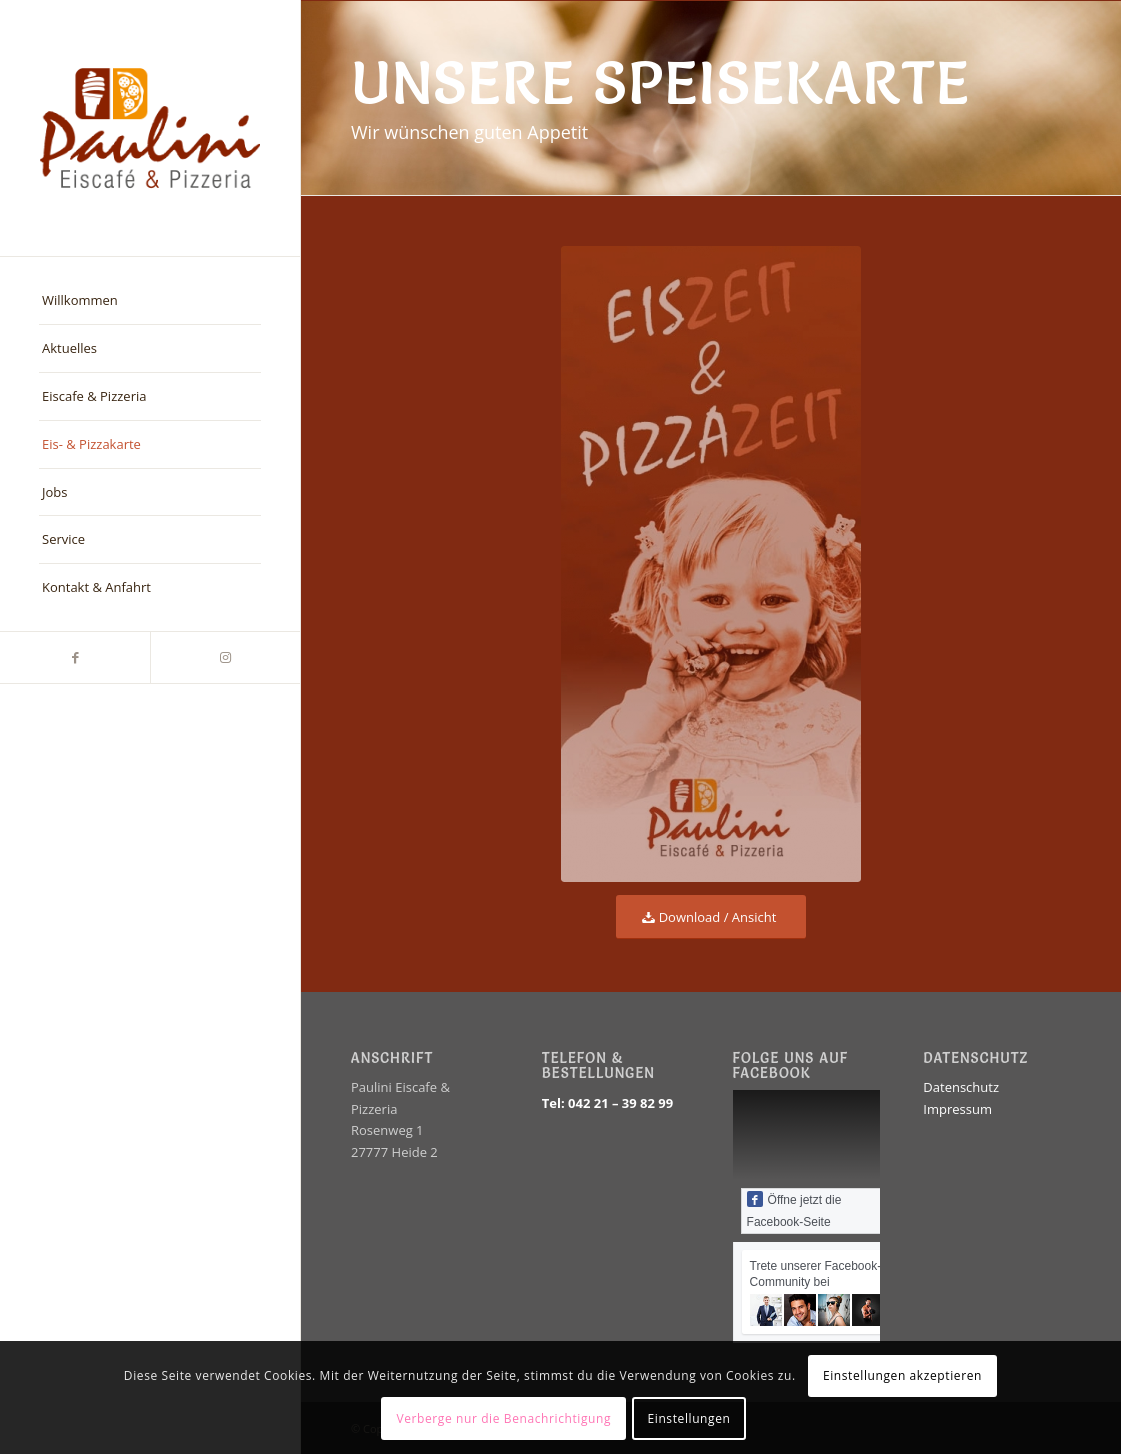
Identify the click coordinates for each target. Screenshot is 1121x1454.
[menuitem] (150, 301)
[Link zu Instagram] (225, 657)
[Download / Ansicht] (711, 917)
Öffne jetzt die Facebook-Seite (794, 1210)
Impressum (957, 1109)
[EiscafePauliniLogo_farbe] (150, 128)
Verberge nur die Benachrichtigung (503, 1418)
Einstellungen (689, 1418)
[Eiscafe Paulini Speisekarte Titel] (711, 564)
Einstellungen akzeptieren (902, 1375)
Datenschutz (961, 1087)
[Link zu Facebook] (75, 657)
